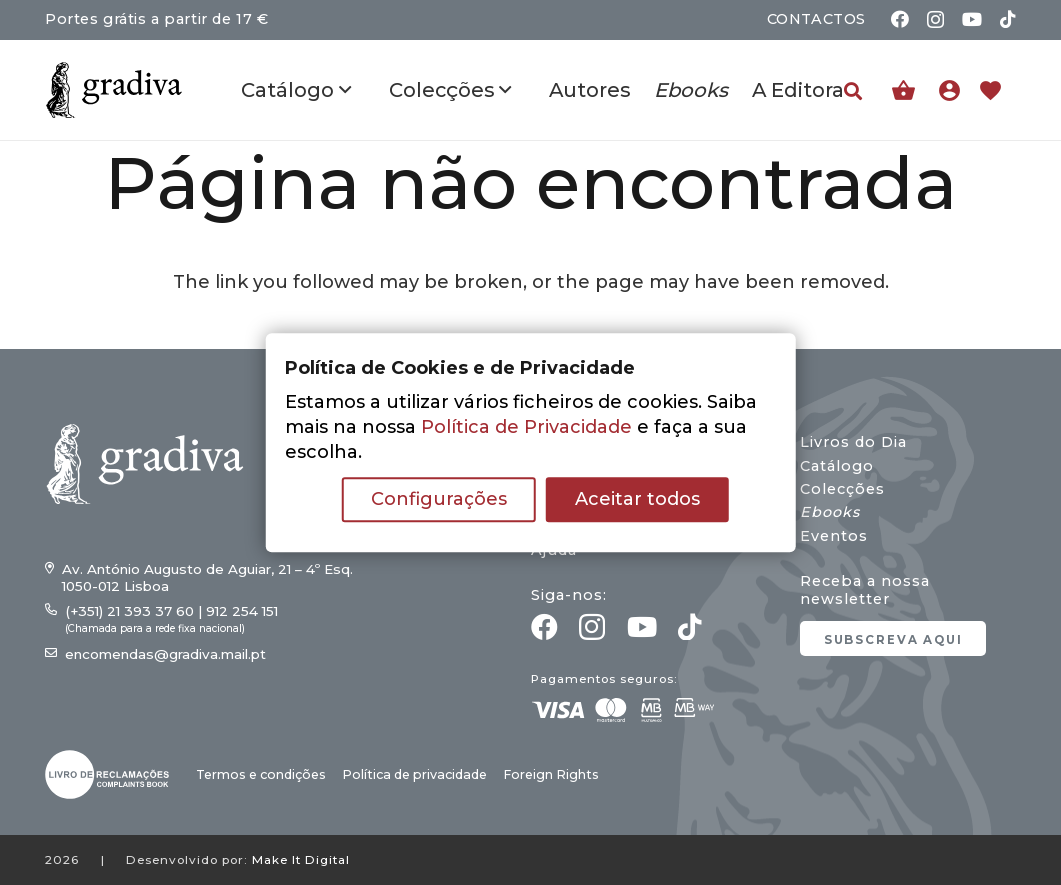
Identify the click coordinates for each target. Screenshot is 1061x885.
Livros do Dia (853, 442)
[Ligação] (954, 90)
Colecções (842, 489)
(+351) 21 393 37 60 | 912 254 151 (171, 611)
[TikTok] (1008, 19)
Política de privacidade (414, 774)
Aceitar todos (637, 499)
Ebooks (830, 512)
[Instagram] (935, 20)
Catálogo (837, 466)
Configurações (439, 499)
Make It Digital (301, 860)
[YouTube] (972, 19)
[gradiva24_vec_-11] (114, 90)
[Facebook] (900, 19)
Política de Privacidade (526, 427)
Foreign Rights (551, 774)
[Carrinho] (903, 90)
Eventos (834, 536)
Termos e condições (261, 774)
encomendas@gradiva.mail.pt (165, 654)
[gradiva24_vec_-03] (107, 774)
